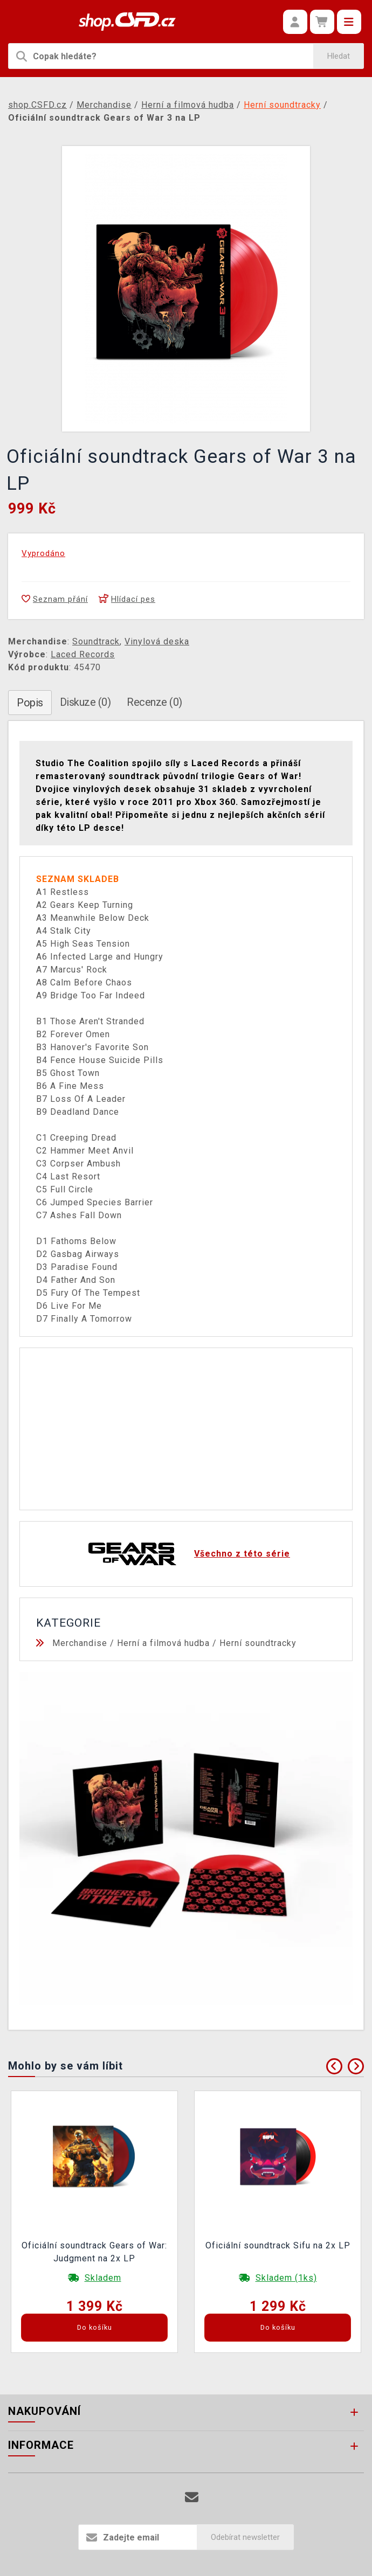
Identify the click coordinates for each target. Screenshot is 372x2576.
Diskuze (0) (85, 702)
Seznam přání (55, 599)
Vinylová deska (157, 641)
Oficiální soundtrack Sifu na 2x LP (277, 2245)
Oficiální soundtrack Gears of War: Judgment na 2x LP (94, 2251)
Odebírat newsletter (245, 2537)
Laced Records (83, 654)
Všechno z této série (242, 1554)
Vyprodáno (43, 553)
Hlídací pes (127, 599)
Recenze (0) (154, 702)
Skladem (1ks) (286, 2278)
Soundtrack (96, 641)
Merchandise (79, 1643)
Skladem (103, 2278)
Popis (30, 702)
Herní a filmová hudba (163, 1643)
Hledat (338, 56)
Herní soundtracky (258, 1643)
